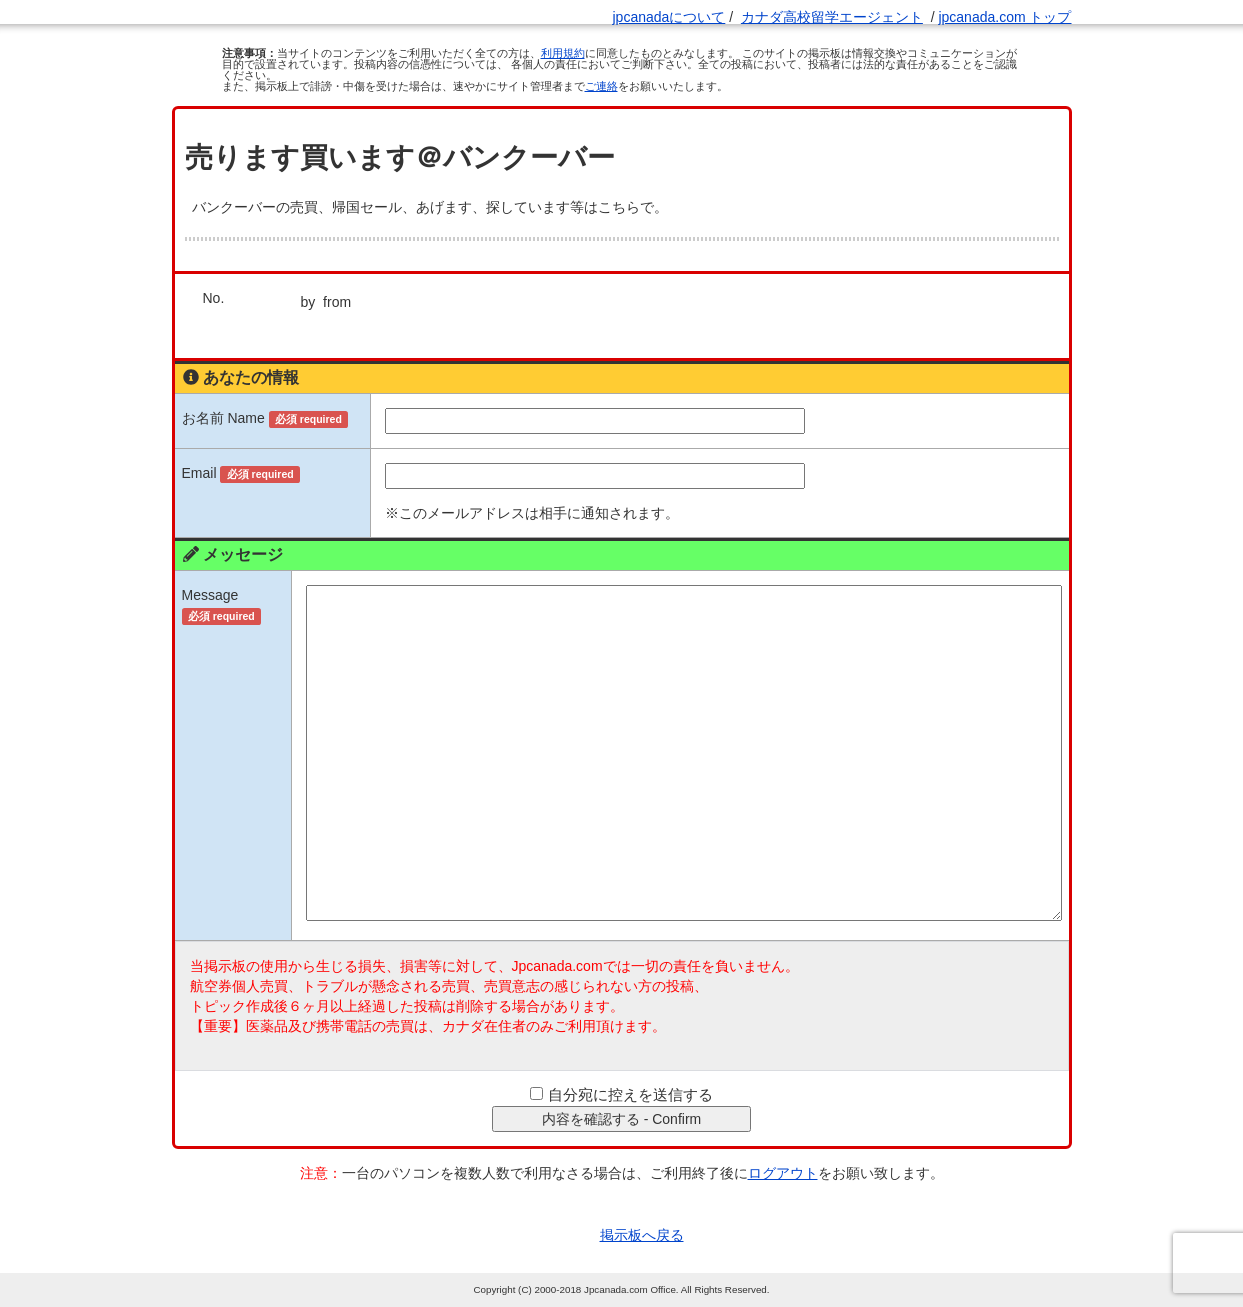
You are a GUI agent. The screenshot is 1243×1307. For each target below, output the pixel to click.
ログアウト (783, 1173)
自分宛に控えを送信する (630, 1095)
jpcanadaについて (668, 17)
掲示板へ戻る (642, 1235)
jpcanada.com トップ (1004, 17)
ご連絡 (601, 86)
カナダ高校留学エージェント (832, 17)
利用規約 (563, 53)
